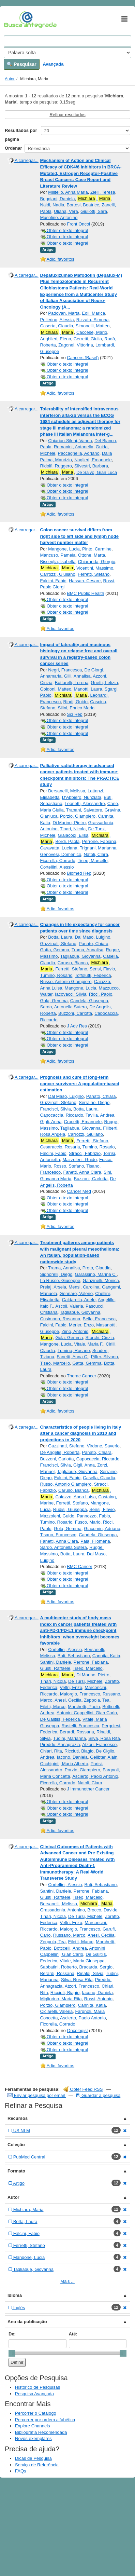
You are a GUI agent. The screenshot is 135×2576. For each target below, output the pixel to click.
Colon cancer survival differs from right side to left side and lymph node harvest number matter (79, 536)
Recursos (17, 2118)
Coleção (16, 2144)
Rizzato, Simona (92, 319)
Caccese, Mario (91, 332)
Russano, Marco (69, 1935)
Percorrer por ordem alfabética (45, 2419)
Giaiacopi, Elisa (73, 835)
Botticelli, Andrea (70, 1948)
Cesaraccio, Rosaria (60, 1146)
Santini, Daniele (55, 1662)
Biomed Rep (79, 873)
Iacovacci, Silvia (70, 994)
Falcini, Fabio (53, 580)
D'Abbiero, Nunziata (81, 797)
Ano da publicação (27, 2321)
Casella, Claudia (99, 1477)
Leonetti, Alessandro (85, 803)
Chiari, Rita (51, 1751)
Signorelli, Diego (56, 1274)
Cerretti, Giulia (88, 338)
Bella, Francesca (99, 1318)
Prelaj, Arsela (53, 1287)
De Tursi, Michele (85, 1681)
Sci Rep (74, 714)
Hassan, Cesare (85, 580)
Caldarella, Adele (78, 1299)
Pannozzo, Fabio (93, 1515)
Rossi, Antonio (98, 1998)
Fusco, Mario (88, 1522)
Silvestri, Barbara (91, 465)
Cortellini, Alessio (57, 867)
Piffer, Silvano (104, 1356)
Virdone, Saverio (103, 1445)
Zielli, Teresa (102, 192)
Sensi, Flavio (102, 968)
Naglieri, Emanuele (93, 459)
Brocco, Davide (102, 1909)
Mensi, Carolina (84, 1287)
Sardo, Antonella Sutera (63, 1006)
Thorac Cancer (81, 1375)
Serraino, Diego (94, 1102)
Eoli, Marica (93, 313)
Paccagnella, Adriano (79, 453)
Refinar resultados (67, 114)
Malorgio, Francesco (80, 1693)
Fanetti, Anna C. (72, 1356)
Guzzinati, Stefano (58, 943)
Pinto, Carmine (96, 548)
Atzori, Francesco (99, 1744)
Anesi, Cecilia (68, 1700)
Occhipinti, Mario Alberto (64, 1763)
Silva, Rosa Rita (104, 1738)
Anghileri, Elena (55, 338)
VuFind (14, 19)
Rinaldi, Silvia (90, 1973)
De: (12, 2333)
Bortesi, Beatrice (83, 204)
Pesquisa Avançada (34, 2393)
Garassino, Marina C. (96, 1274)
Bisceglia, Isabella (58, 561)
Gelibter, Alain (103, 1757)
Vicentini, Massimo (94, 568)
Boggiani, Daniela (57, 198)
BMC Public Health (85, 593)
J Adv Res (77, 1025)
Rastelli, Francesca (80, 1725)
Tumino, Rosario (56, 975)
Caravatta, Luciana (58, 847)
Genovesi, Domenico (60, 854)
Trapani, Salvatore (84, 810)
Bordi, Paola (67, 841)
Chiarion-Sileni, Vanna (70, 440)
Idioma (14, 2295)
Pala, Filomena (95, 1541)
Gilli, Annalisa (77, 676)
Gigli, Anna (51, 1121)
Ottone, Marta (91, 555)
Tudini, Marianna (69, 1738)
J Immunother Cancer (88, 1788)
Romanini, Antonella (73, 446)
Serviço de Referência (37, 2464)
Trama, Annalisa (87, 949)
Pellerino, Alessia (57, 319)
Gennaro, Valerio (76, 1293)
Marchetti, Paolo (84, 1706)
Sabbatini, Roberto (58, 1967)
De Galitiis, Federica (60, 1719)
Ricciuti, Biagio (78, 1751)
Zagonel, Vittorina (75, 344)
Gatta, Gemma (54, 949)
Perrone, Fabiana (99, 841)
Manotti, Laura (88, 689)
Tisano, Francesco (58, 1534)
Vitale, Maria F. (88, 1344)
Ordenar (13, 148)
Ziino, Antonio (74, 1331)
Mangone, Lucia (64, 548)
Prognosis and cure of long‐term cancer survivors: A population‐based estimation (79, 1083)
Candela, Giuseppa (89, 1000)
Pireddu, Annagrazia (60, 1744)
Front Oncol (78, 224)
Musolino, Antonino (59, 217)
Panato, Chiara (93, 943)
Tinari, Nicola (73, 828)
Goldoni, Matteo (56, 689)
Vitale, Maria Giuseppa (82, 1960)
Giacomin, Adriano (102, 1528)
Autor (10, 79)
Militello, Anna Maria (68, 192)
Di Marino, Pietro (69, 822)
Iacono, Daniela (72, 1757)
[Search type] (67, 52)
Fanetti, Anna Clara (82, 1172)
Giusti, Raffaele (55, 1668)
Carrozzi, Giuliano (57, 574)
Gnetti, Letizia (104, 682)
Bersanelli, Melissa (66, 790)
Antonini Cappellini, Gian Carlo (87, 1712)
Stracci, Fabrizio (85, 1153)
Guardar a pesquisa (98, 2095)
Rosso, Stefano (69, 1166)
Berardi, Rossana (77, 1731)
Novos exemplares (33, 2438)
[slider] (12, 2353)
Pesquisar (21, 64)
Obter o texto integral (64, 230)
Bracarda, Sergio (95, 1967)
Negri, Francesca (65, 669)
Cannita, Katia (106, 1655)
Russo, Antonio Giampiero (66, 981)
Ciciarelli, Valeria (56, 2011)
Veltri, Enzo (71, 1687)
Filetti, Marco (52, 1706)
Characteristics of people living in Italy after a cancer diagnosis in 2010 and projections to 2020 (80, 1433)
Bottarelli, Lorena (71, 682)
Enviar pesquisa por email (36, 2095)
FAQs (20, 2470)
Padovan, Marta (63, 313)
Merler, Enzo (81, 1324)
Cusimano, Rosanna (60, 1318)
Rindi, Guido (75, 701)
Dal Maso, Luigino (92, 937)
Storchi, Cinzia (100, 1337)
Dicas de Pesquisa (33, 2458)
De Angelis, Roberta (60, 1452)
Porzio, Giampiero (77, 816)
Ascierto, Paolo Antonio (95, 1776)
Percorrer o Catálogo (35, 2413)
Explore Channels (32, 2425)
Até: (73, 2333)
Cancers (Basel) (83, 357)
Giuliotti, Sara (93, 211)
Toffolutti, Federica (93, 975)
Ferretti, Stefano (93, 574)
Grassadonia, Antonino (62, 1909)
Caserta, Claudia (56, 325)
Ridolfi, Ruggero (56, 465)
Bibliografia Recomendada (41, 2432)
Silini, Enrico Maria (76, 707)
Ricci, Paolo (100, 994)
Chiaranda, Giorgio (96, 561)
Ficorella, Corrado (57, 860)
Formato (16, 2170)
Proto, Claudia (96, 1267)
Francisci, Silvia (55, 1109)
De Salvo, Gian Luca (96, 472)
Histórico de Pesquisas (37, 2387)
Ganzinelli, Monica (101, 1280)
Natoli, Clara (96, 854)
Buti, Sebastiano (74, 1655)
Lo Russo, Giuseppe (60, 1280)
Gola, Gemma (54, 1000)
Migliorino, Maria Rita (61, 1998)
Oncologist (77, 2030)
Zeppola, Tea (96, 1700)
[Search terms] (67, 41)
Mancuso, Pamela (58, 555)
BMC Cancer (79, 1566)
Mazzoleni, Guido (79, 1159)
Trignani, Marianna (98, 847)
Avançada (53, 64)
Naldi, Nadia (52, 204)
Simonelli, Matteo (93, 325)
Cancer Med (79, 1191)
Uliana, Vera (66, 211)
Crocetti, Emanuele (83, 1121)
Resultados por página (21, 135)
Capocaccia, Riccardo (61, 1115)
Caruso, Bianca (73, 962)
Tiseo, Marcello (93, 860)
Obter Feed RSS (83, 2089)
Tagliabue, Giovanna (80, 956)
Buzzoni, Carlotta (75, 1013)
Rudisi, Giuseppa (70, 1509)
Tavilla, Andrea (100, 1115)
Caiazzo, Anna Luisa (75, 1496)
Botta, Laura (60, 937)
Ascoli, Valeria (69, 1306)
